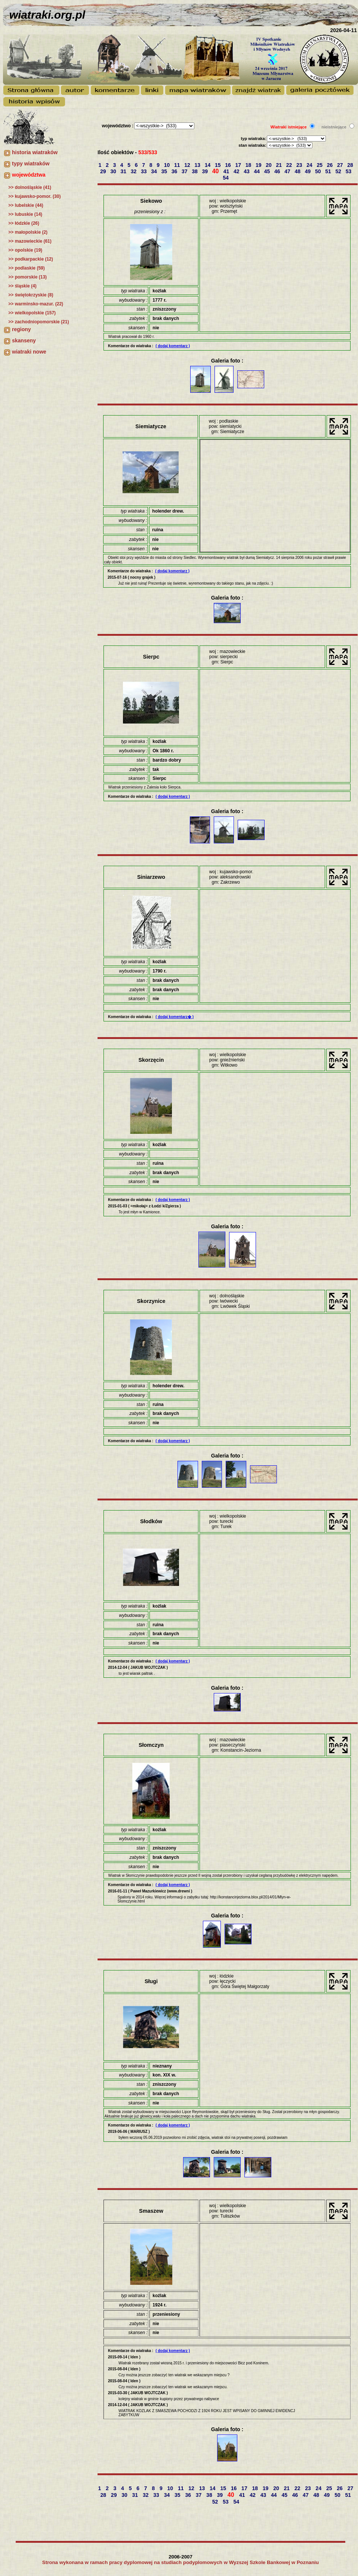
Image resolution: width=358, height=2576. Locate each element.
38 (195, 171)
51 (328, 171)
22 (289, 165)
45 (267, 171)
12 (187, 165)
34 (154, 171)
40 (216, 171)
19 (259, 165)
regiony (21, 329)
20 (269, 165)
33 (144, 171)
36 (175, 171)
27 (340, 165)
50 (318, 171)
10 (167, 165)
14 (208, 165)
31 (123, 171)
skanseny (24, 340)
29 (103, 171)
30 (113, 171)
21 (279, 165)
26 (330, 165)
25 (320, 165)
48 (298, 171)
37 (185, 171)
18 (249, 165)
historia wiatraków (35, 152)
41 (227, 171)
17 (238, 165)
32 (134, 171)
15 (218, 165)
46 (277, 171)
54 (226, 178)
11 (177, 165)
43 (247, 171)
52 (338, 171)
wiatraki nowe (29, 352)
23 (299, 165)
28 (350, 165)
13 (197, 165)
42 (237, 171)
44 (257, 171)
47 (287, 171)
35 (164, 171)
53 (349, 171)
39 (205, 171)
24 (310, 165)
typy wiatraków (30, 164)
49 (308, 171)
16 (228, 165)
